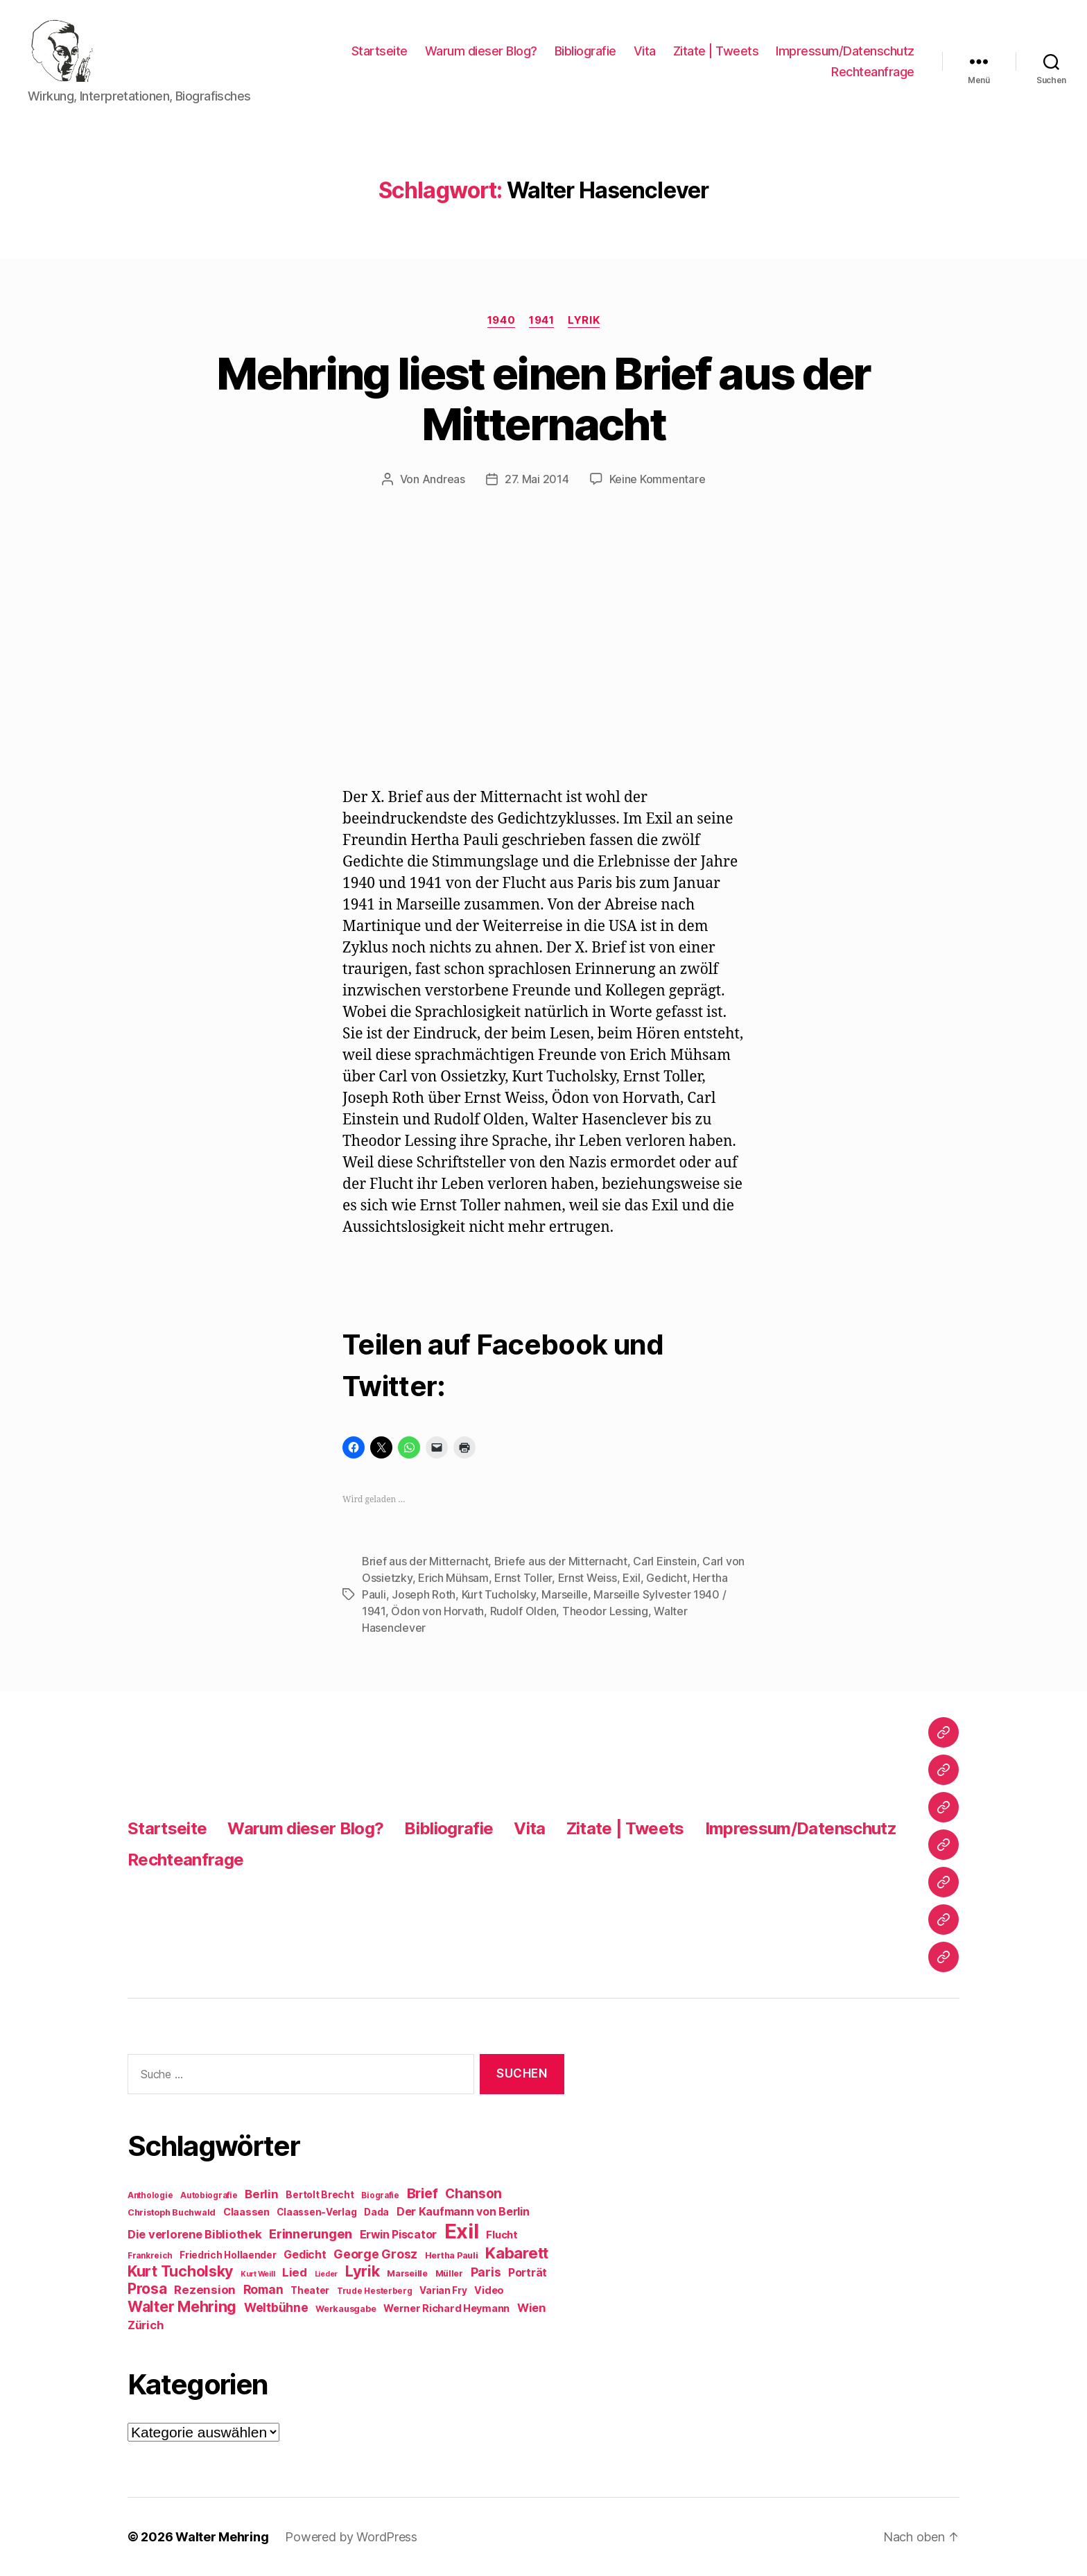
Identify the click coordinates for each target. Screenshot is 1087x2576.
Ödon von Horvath (437, 1611)
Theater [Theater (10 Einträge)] (309, 2290)
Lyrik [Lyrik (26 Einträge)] (362, 2271)
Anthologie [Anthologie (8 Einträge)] (150, 2195)
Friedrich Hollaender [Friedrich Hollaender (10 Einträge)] (228, 2255)
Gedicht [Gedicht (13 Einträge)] (305, 2254)
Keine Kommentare (657, 479)
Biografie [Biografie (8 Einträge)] (380, 2195)
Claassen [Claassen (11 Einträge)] (246, 2212)
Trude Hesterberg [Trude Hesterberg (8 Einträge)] (374, 2291)
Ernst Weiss (587, 1578)
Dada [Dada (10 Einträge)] (376, 2212)
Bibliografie (585, 51)
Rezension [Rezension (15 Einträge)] (205, 2290)
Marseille (564, 1594)
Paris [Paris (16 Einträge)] (486, 2272)
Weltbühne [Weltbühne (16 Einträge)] (276, 2307)
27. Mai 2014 (537, 479)
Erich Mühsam (453, 1578)
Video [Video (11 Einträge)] (489, 2290)
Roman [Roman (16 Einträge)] (263, 2289)
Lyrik (584, 320)
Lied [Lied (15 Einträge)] (294, 2272)
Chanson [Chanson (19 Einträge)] (473, 2194)
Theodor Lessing (605, 1611)
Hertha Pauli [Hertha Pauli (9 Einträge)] (451, 2255)
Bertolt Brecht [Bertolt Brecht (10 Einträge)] (320, 2194)
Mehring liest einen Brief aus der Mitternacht (543, 399)
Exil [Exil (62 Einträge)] (461, 2231)
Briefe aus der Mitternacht (560, 1561)
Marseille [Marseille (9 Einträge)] (407, 2273)
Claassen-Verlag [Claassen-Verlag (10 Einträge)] (316, 2212)
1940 (501, 320)
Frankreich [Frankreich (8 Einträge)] (150, 2256)
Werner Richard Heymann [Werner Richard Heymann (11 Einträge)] (446, 2308)
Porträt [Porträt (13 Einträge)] (527, 2272)
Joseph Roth (423, 1594)
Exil (632, 1578)
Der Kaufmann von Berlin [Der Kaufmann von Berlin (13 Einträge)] (463, 2211)
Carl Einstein (665, 1561)
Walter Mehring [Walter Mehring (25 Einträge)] (182, 2306)
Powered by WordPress (351, 2537)
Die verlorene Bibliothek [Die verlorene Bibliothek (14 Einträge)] (195, 2234)
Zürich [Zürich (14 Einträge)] (146, 2325)
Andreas (443, 479)
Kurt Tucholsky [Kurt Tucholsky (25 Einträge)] (180, 2271)
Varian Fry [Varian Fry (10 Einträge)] (443, 2290)
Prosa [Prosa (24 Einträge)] (147, 2288)
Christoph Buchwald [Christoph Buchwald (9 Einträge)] (172, 2212)
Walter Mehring (221, 2537)
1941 (541, 320)
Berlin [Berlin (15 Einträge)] (261, 2194)
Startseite (379, 51)
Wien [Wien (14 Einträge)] (531, 2308)
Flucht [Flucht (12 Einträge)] (501, 2234)
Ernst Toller (523, 1578)
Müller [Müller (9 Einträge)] (449, 2273)
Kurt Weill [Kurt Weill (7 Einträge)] (258, 2274)
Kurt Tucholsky (499, 1594)
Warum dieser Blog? (481, 51)
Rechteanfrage (872, 71)
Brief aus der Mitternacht (425, 1561)
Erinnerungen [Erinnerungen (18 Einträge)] (310, 2233)
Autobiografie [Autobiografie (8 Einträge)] (209, 2195)
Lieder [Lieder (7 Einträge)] (326, 2274)
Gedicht (666, 1578)
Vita (645, 51)
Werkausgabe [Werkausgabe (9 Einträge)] (345, 2309)
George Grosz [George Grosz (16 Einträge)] (375, 2254)
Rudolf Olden (523, 1611)
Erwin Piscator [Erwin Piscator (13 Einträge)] (398, 2234)
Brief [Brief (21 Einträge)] (422, 2193)
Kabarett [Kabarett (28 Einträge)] (516, 2252)
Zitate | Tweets (716, 51)
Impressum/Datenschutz (845, 51)
